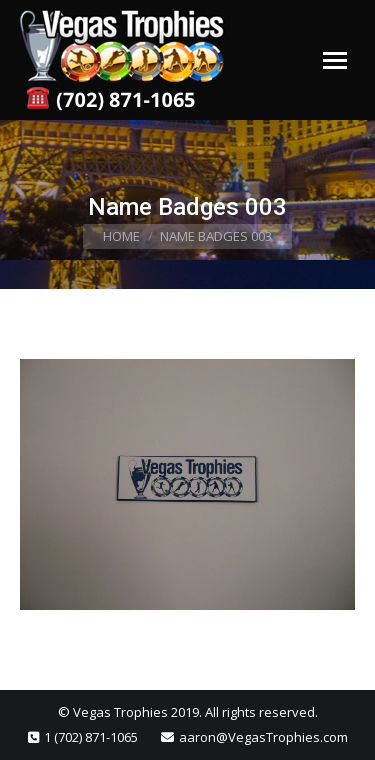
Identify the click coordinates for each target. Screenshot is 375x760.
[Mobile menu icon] (335, 60)
